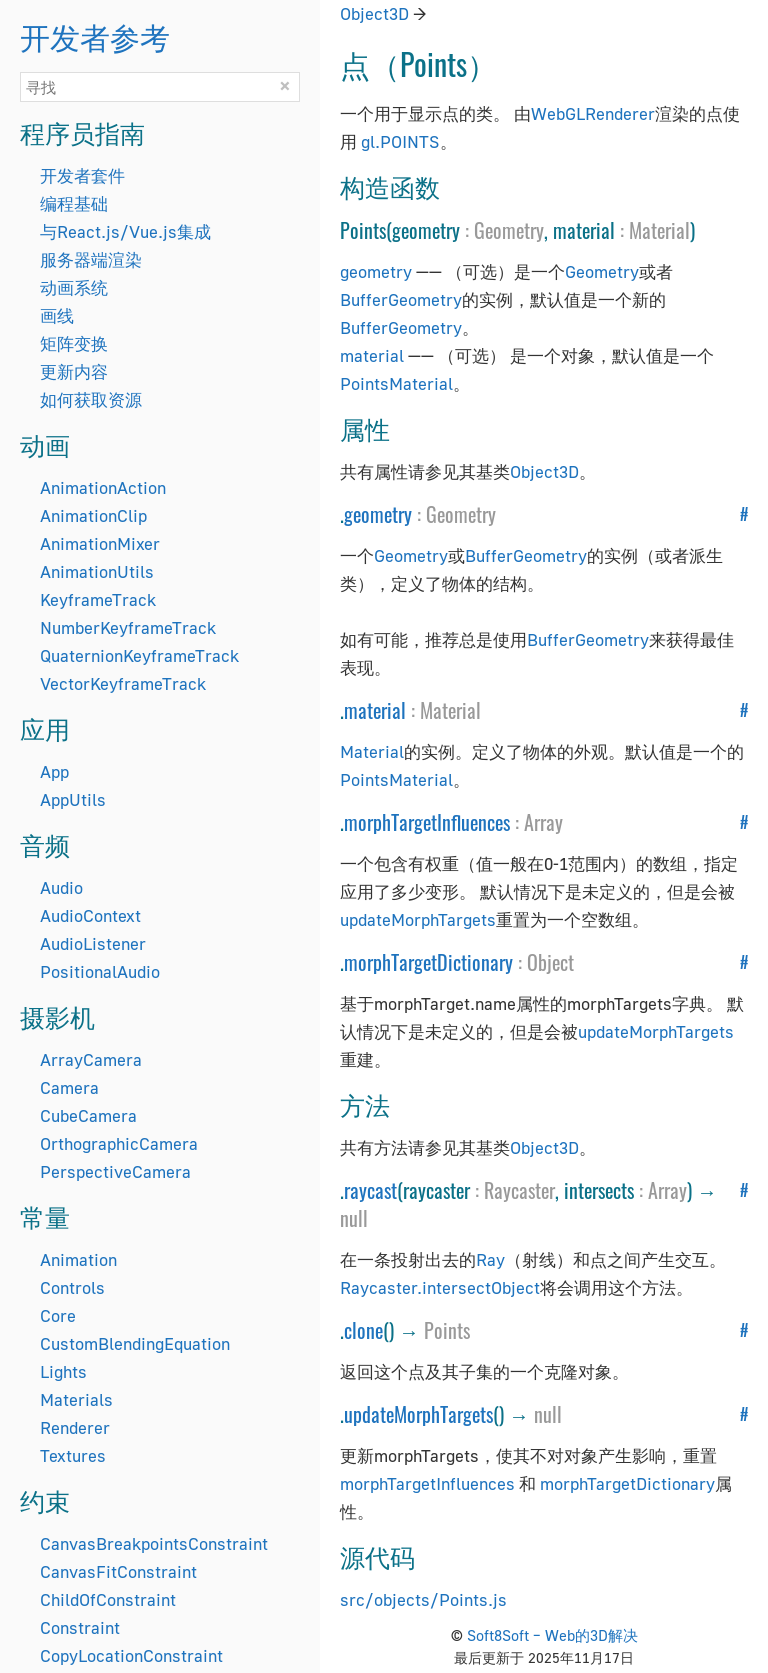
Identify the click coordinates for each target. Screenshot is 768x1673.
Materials (76, 1399)
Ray (490, 1259)
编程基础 (74, 203)
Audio (61, 887)
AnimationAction (103, 487)
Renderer (75, 1427)
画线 (57, 315)
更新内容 (74, 371)
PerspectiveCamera (115, 1171)
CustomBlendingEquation (135, 1343)
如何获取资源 (91, 399)
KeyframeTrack (98, 599)
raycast (370, 1190)
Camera (69, 1087)
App (54, 771)
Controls (72, 1287)
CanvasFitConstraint (118, 1571)
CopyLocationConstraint (131, 1655)
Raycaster (519, 1190)
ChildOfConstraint (108, 1599)
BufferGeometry (401, 299)
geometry (376, 271)
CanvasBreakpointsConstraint (154, 1543)
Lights (63, 1371)
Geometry (509, 230)
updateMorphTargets (418, 919)
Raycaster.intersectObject (440, 1287)
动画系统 (74, 287)
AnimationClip (93, 515)
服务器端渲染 (91, 259)
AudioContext (90, 915)
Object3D (374, 13)
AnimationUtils (97, 571)
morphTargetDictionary (428, 962)
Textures (73, 1455)
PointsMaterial (396, 383)
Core (58, 1315)
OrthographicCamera (119, 1143)
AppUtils (73, 799)
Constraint (80, 1627)
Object (550, 962)
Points (447, 1330)
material (372, 355)
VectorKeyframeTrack (123, 683)
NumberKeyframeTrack (128, 627)
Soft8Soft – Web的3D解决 (552, 1635)
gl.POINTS (400, 141)
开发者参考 (95, 35)
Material (659, 230)
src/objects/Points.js (423, 1599)
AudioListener (93, 943)
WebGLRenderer (593, 113)
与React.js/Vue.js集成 (125, 231)
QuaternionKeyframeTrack (139, 655)
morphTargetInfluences (427, 822)
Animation (78, 1259)
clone (363, 1330)
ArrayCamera (91, 1059)
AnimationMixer (100, 543)
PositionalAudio (100, 971)
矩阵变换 (74, 343)
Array (543, 822)
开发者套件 (82, 175)
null (354, 1218)
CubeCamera (88, 1115)
